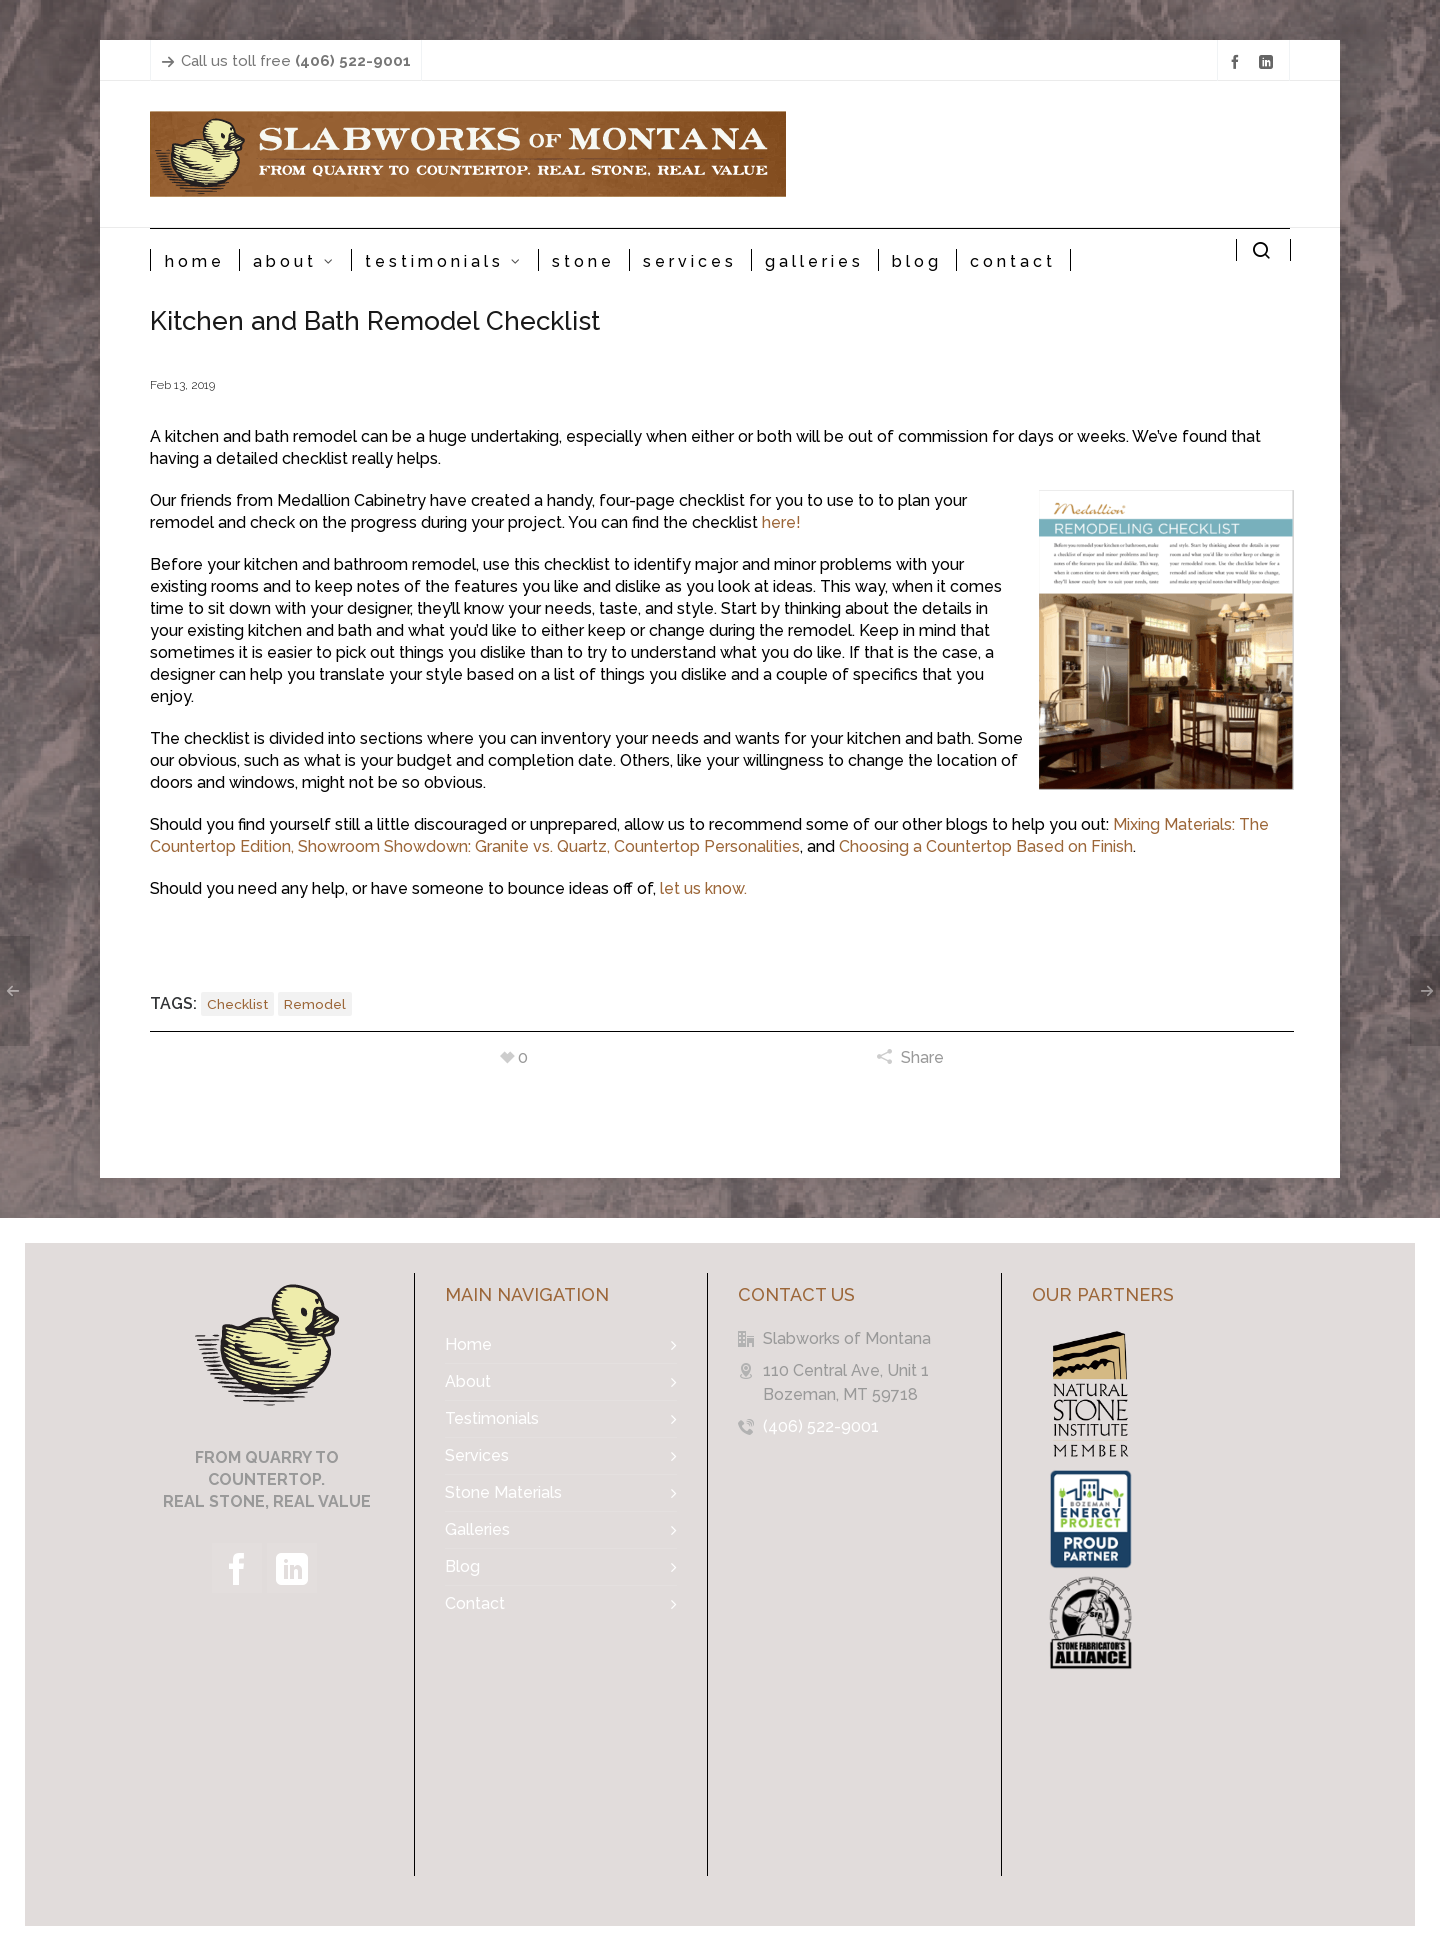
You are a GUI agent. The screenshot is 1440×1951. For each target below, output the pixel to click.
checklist (237, 1004)
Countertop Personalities (707, 846)
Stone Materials (503, 1492)
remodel (315, 1004)
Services (477, 1455)
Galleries (477, 1529)
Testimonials (492, 1418)
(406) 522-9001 (821, 1426)
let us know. (703, 888)
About (468, 1381)
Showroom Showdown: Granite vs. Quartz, (454, 846)
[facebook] (1238, 61)
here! (781, 522)
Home (468, 1344)
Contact (475, 1603)
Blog (462, 1566)
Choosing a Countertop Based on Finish (986, 846)
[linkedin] (1269, 61)
